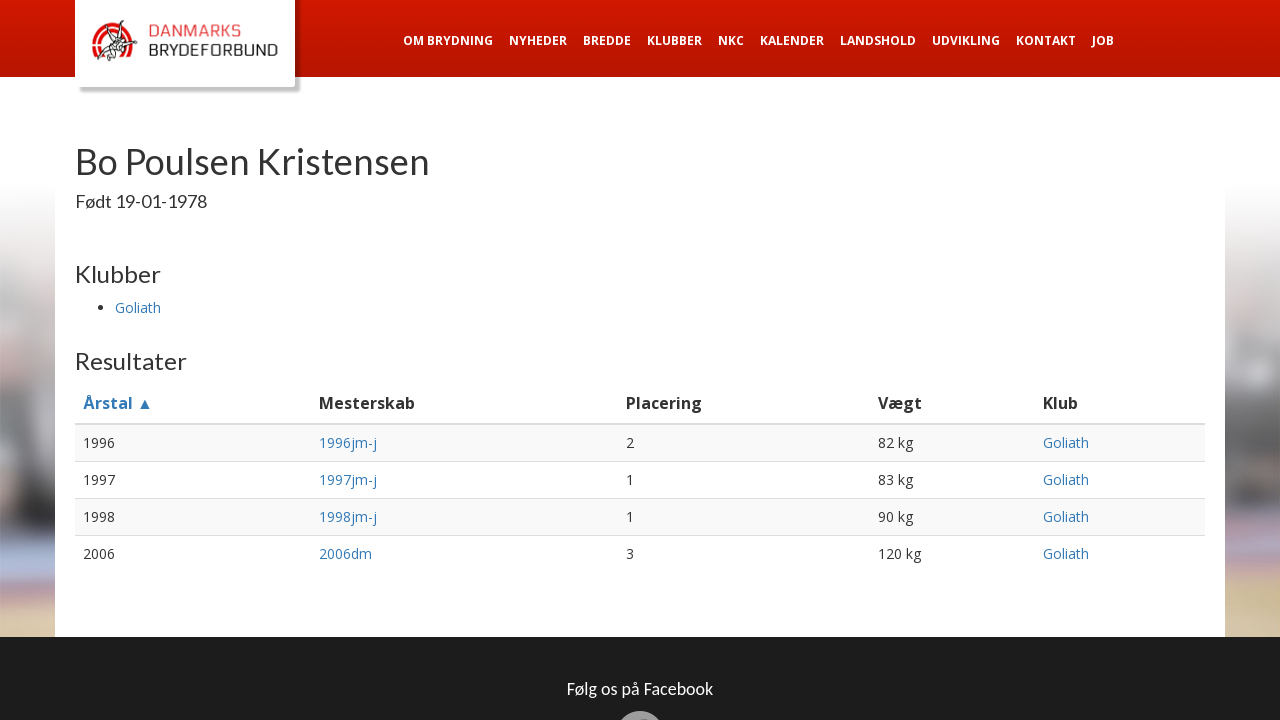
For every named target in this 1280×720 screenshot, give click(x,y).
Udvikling (966, 40)
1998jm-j (348, 516)
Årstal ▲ (118, 403)
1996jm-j (348, 442)
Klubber (674, 40)
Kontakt (1046, 40)
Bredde (607, 40)
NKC (731, 40)
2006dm (345, 553)
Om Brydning (448, 40)
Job (1103, 40)
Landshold (878, 40)
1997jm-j (348, 479)
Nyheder (538, 40)
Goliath (138, 307)
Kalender (792, 40)
